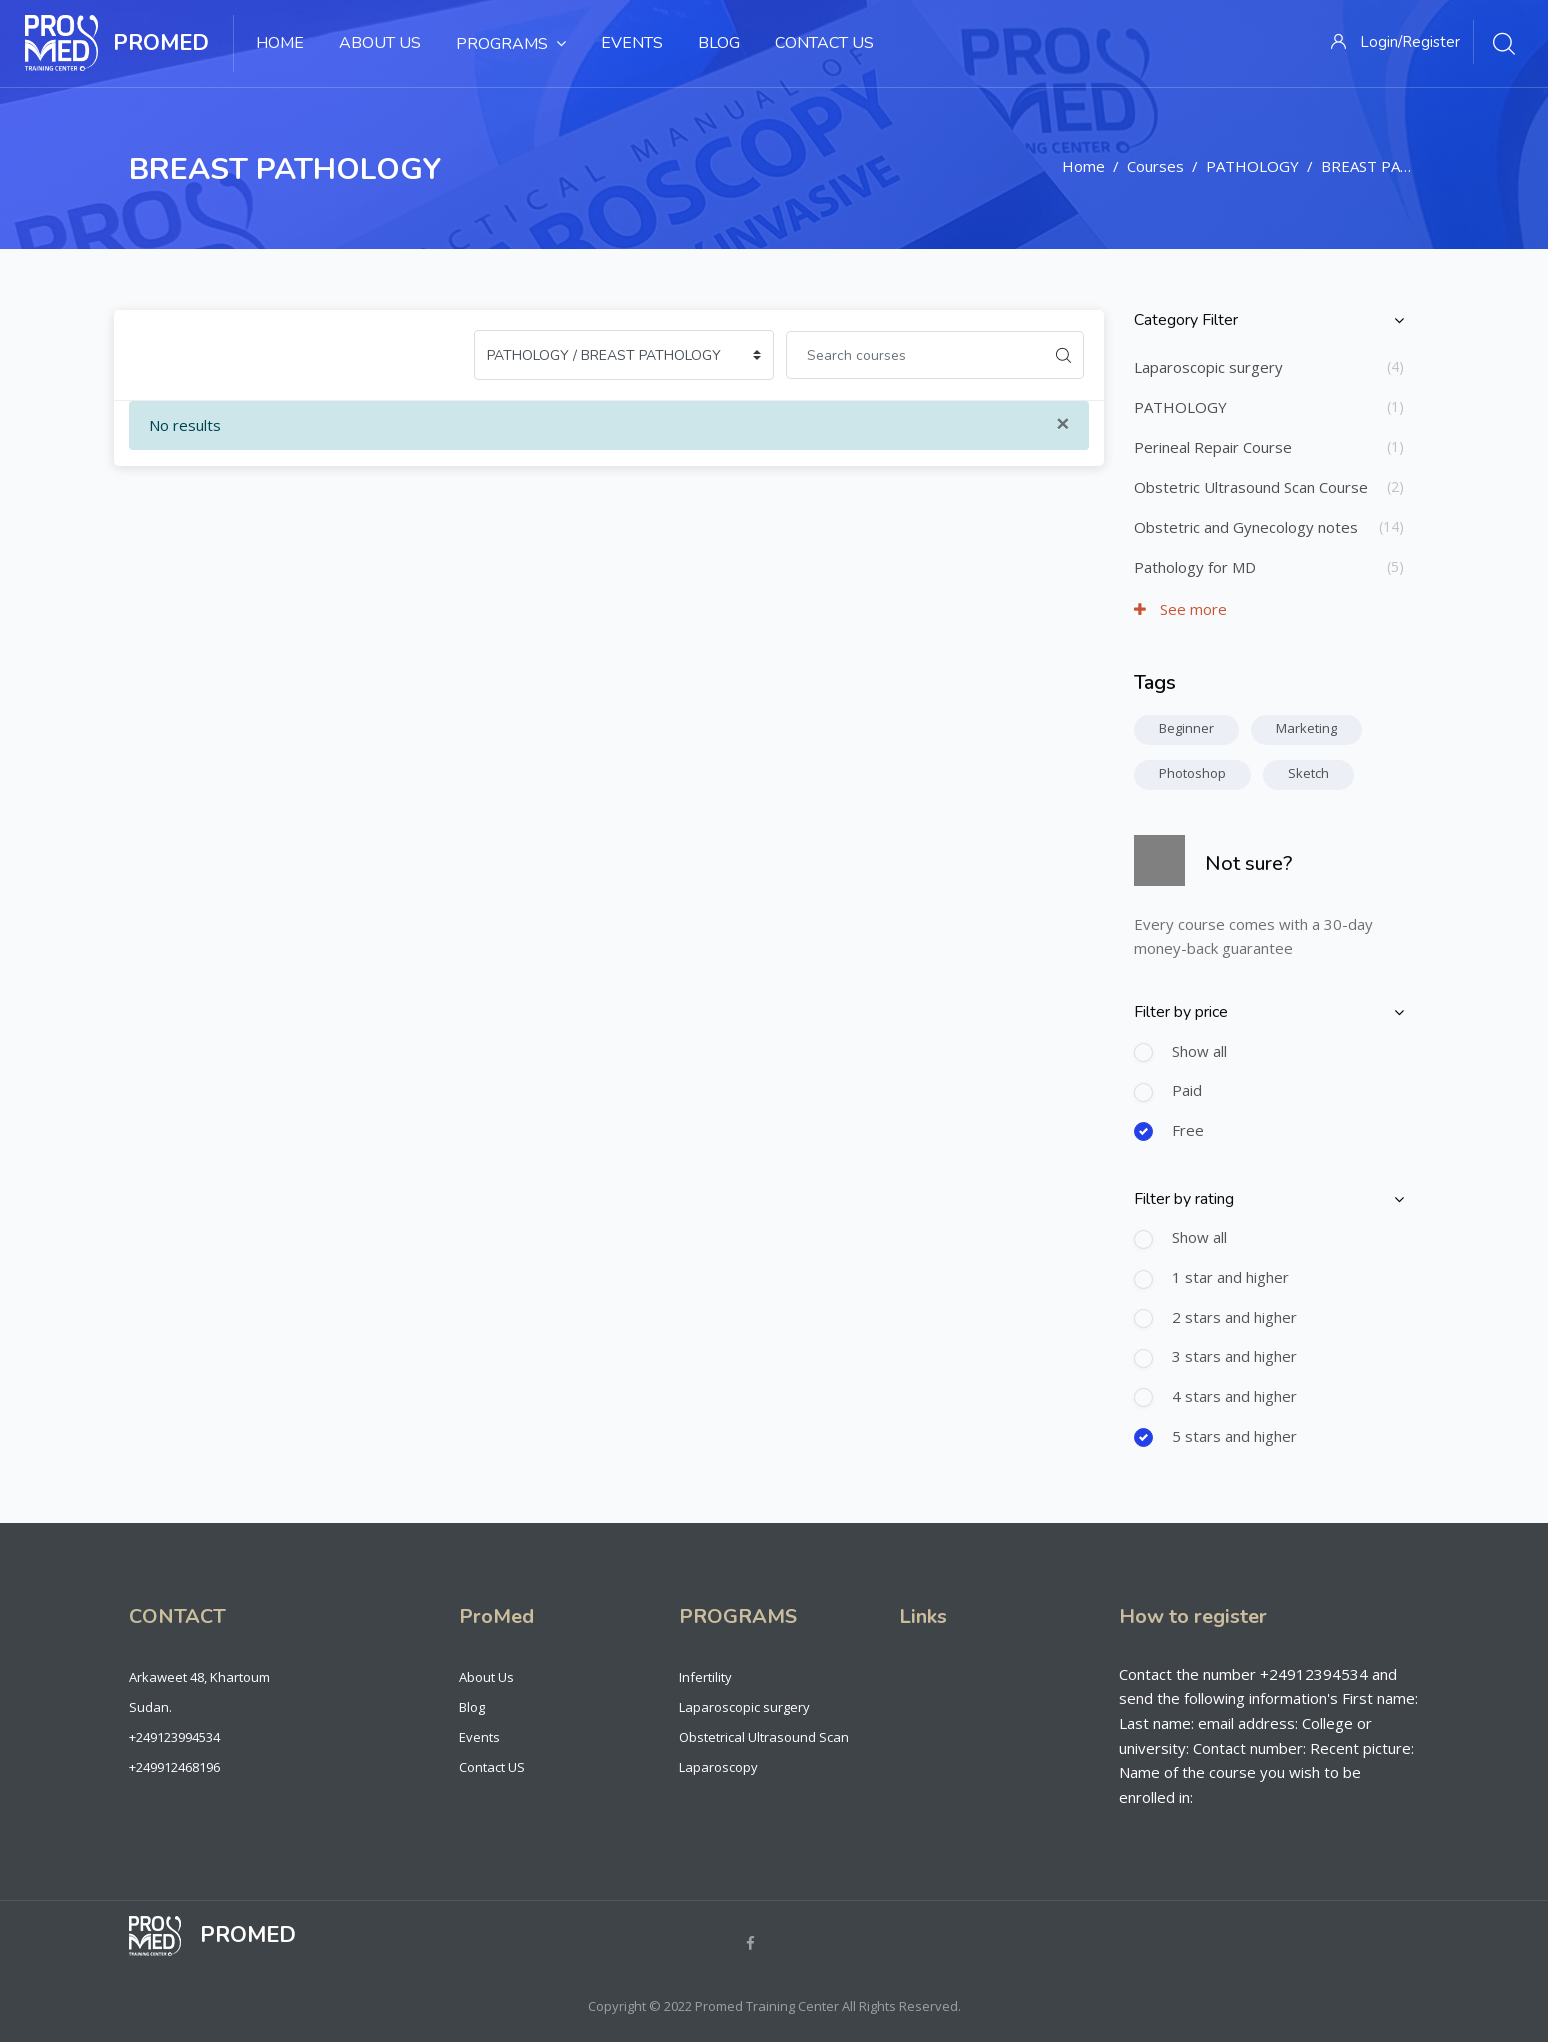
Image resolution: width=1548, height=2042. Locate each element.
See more (1180, 609)
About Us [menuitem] (380, 43)
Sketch (1308, 773)
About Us (486, 1677)
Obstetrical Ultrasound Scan (764, 1737)
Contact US (492, 1767)
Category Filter (1186, 320)
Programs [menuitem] (511, 43)
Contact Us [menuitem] (824, 43)
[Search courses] (915, 355)
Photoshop (1192, 773)
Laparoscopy (718, 1767)
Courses (1155, 166)
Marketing (1306, 728)
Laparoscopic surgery (1208, 367)
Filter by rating (1184, 1199)
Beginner (1186, 728)
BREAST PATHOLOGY (1397, 166)
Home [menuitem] (280, 43)
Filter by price (1181, 1012)
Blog (472, 1707)
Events (479, 1737)
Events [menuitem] (632, 43)
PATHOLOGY (1252, 166)
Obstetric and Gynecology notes (1246, 527)
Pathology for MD (1195, 567)
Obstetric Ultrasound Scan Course (1251, 487)
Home (1083, 166)
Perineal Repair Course (1213, 447)
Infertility (705, 1677)
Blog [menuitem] (719, 43)
